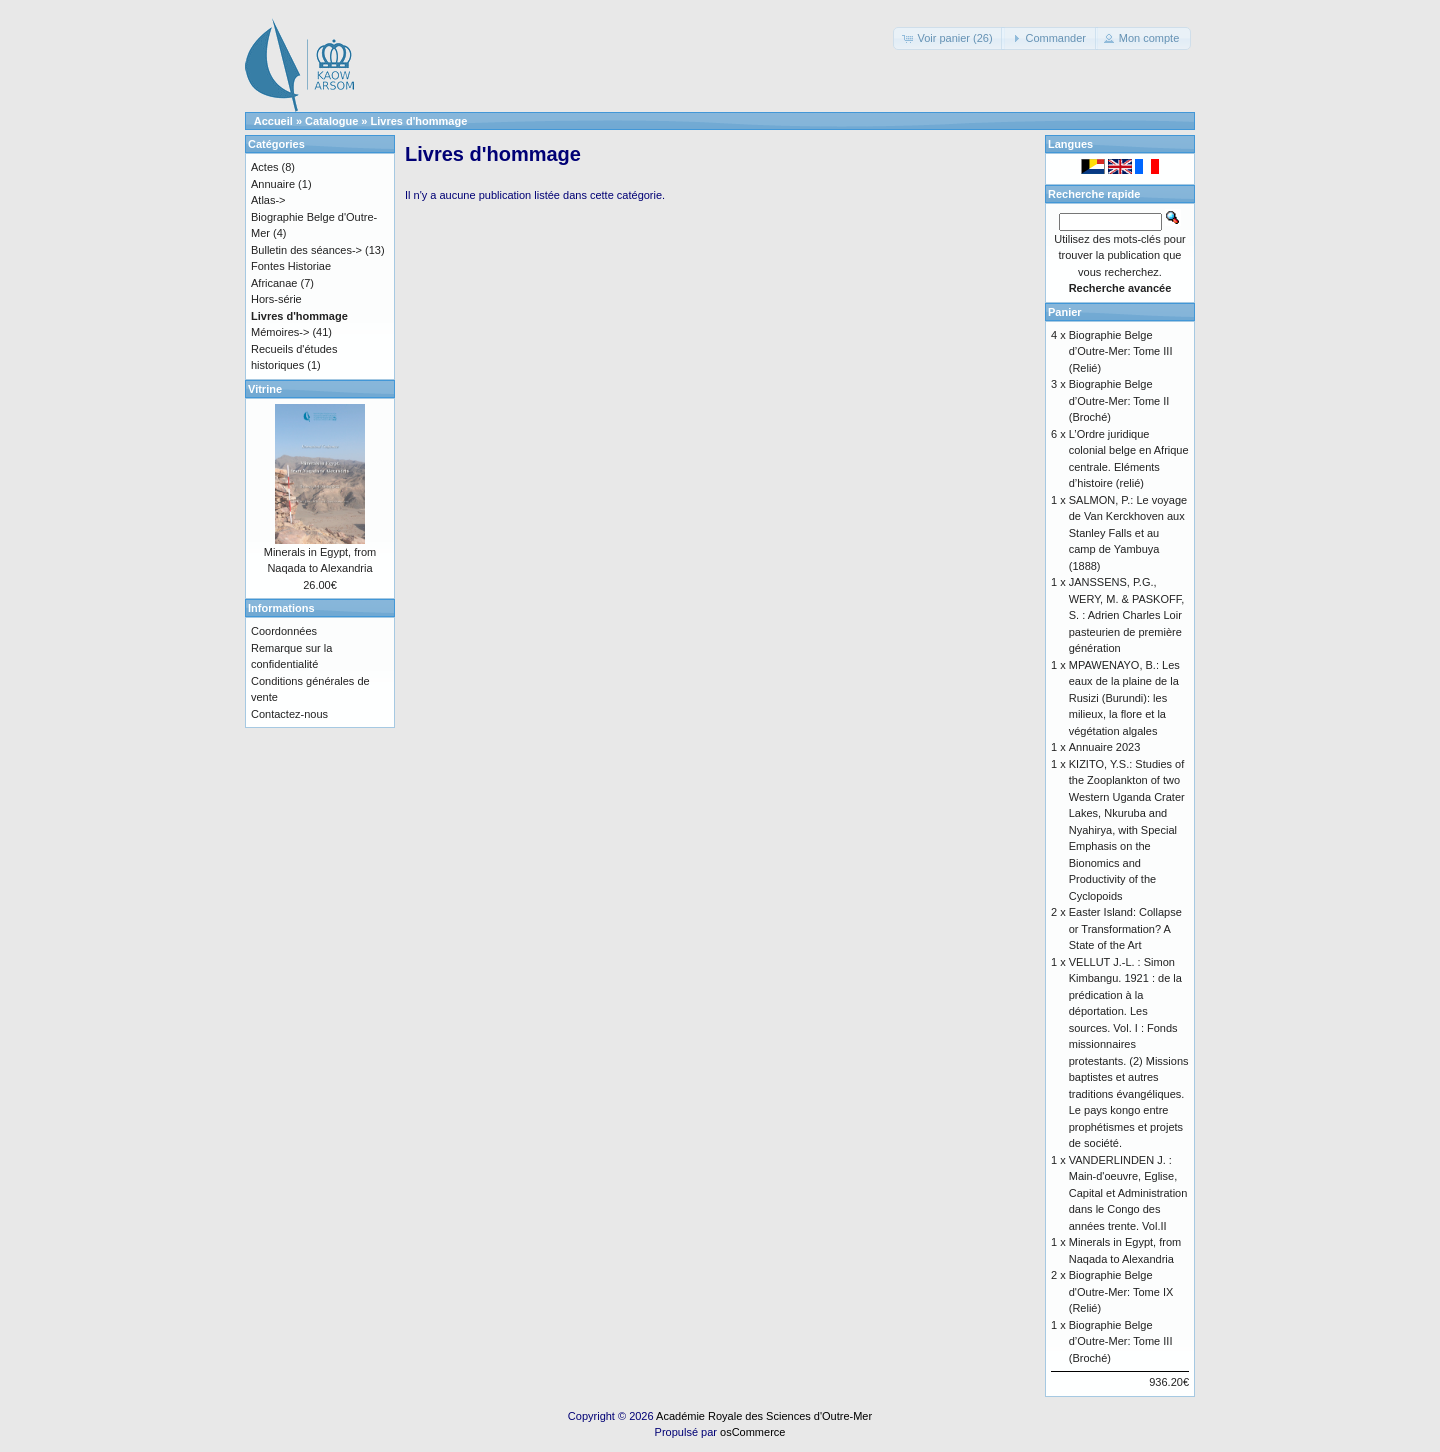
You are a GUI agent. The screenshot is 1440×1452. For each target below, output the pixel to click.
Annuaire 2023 (1105, 747)
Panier (1065, 312)
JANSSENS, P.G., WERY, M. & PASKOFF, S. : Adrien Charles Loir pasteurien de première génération (1127, 615)
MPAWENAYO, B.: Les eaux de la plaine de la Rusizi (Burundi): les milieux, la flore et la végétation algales (1124, 698)
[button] (948, 38)
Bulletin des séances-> (306, 250)
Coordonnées (284, 631)
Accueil (273, 121)
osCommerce (752, 1432)
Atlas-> (268, 200)
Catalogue (331, 121)
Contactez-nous (289, 714)
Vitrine (265, 389)
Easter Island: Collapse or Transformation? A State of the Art (1125, 928)
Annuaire (273, 184)
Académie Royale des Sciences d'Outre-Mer (764, 1416)
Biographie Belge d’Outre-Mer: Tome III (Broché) (1121, 1341)
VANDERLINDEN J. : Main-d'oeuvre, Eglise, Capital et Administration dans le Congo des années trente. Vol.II (1128, 1193)
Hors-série (276, 299)
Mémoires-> (280, 332)
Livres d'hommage (419, 121)
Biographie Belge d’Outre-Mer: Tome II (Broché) (1119, 400)
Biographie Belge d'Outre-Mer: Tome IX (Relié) (1121, 1291)
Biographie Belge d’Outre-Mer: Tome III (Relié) (1121, 351)
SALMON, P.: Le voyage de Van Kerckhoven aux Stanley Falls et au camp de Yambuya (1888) (1128, 533)
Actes (265, 167)
